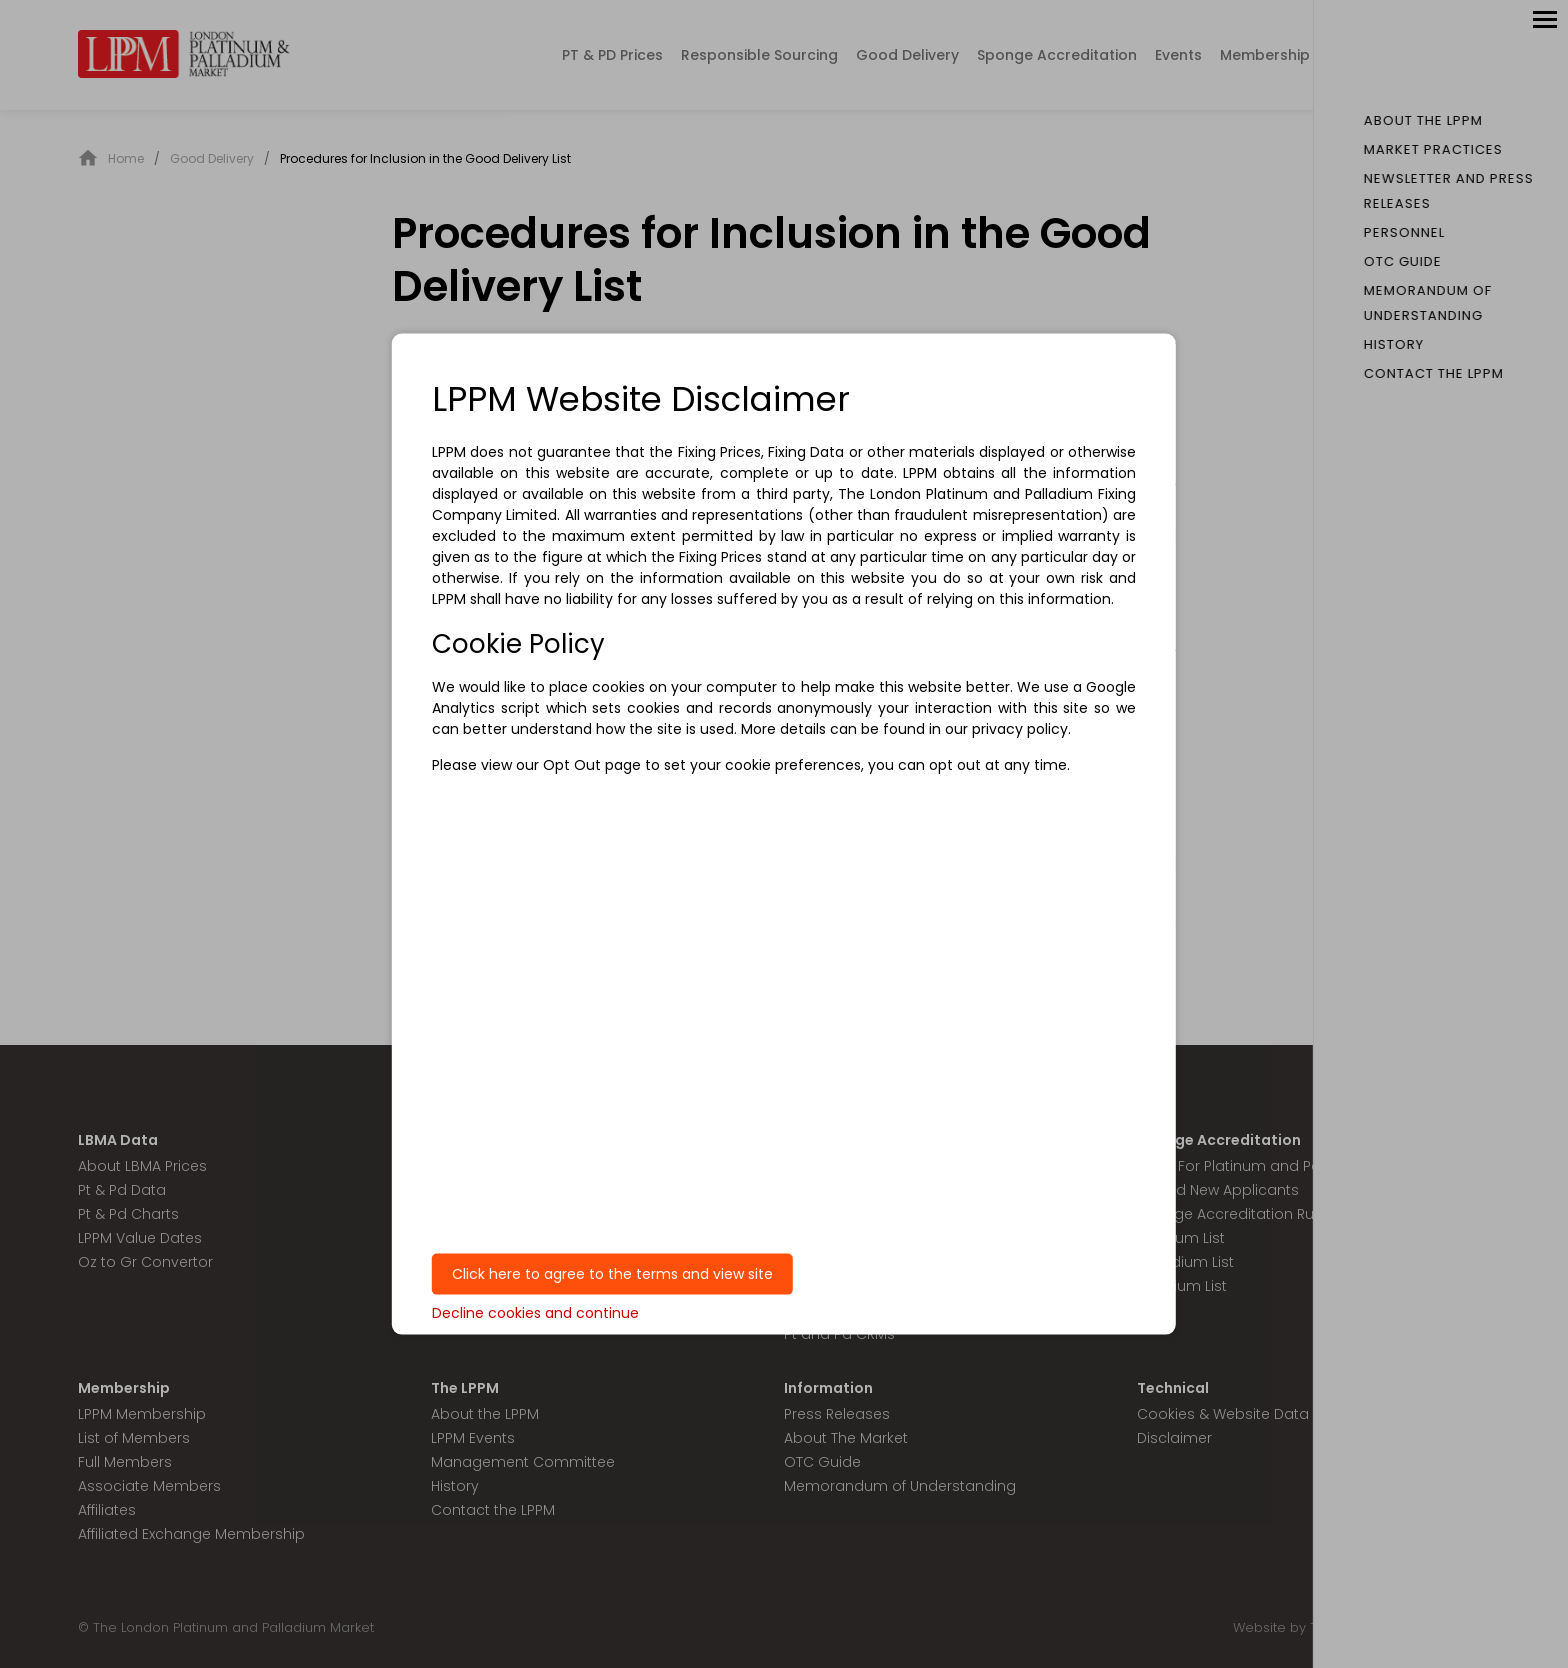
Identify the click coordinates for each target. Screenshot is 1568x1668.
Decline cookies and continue (535, 1312)
